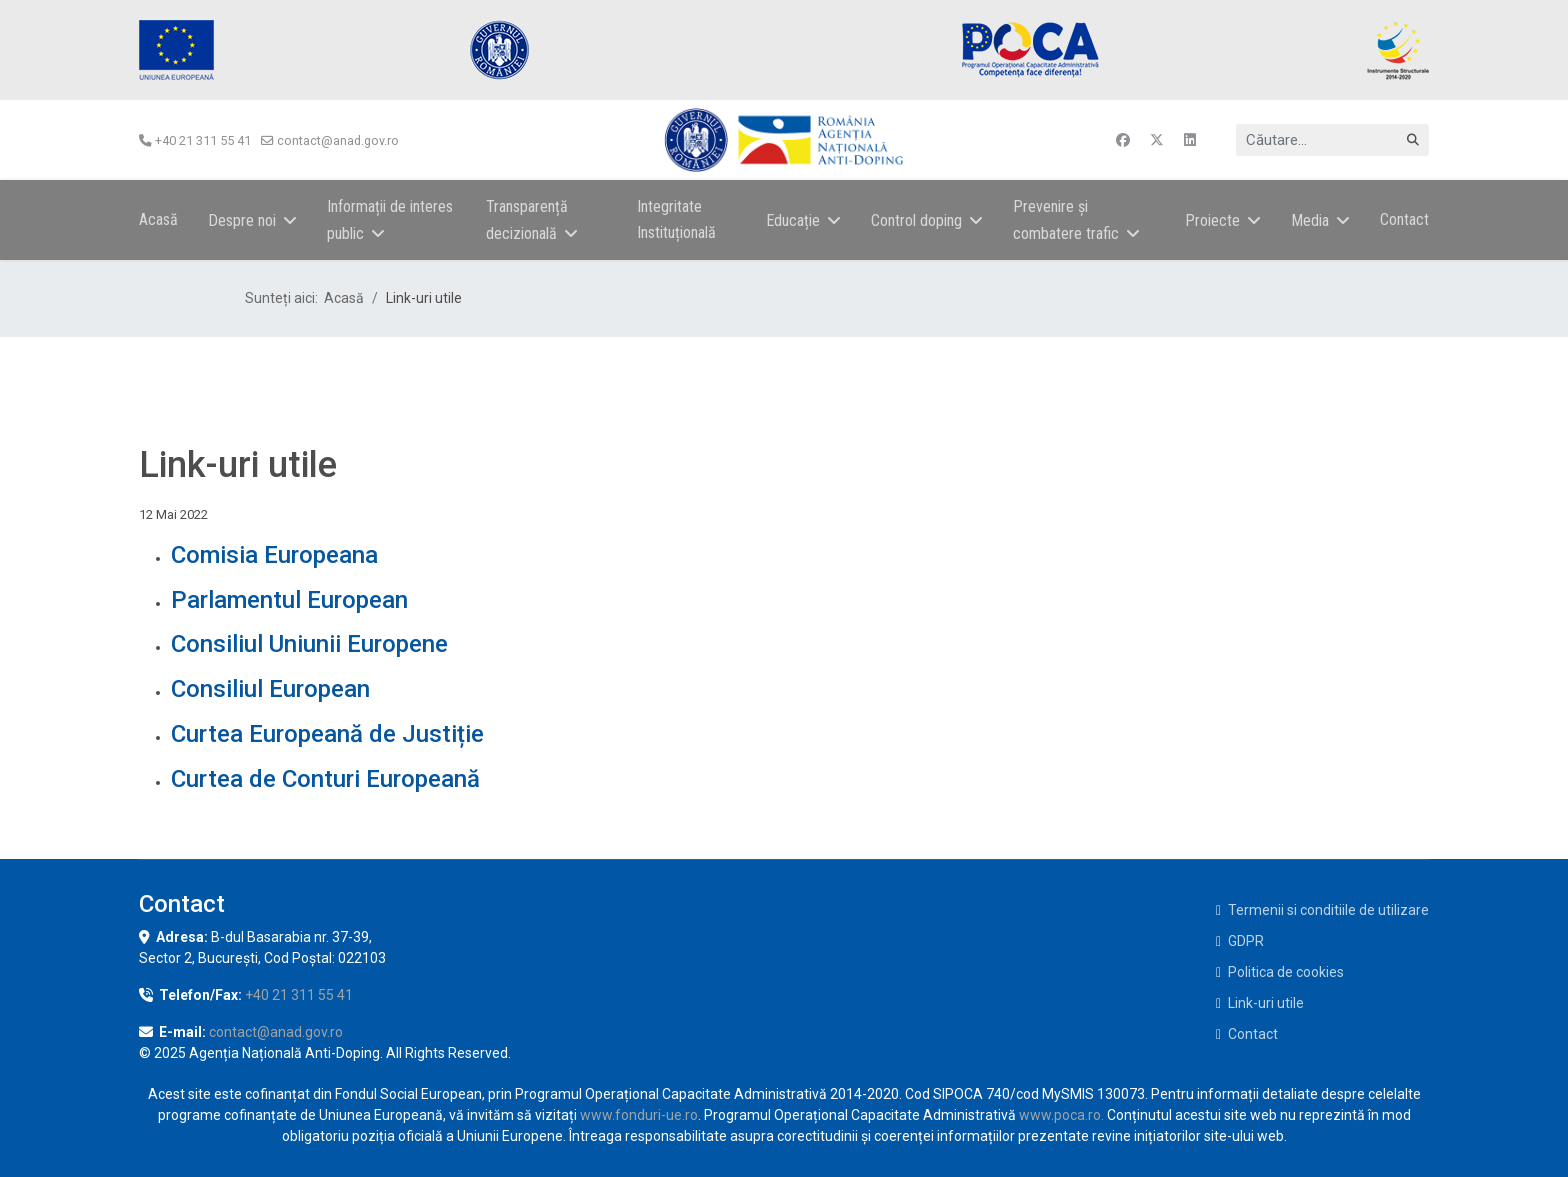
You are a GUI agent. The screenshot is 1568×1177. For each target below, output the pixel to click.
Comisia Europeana (274, 555)
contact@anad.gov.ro (338, 140)
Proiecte (1212, 220)
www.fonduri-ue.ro (639, 1115)
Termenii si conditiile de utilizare (1328, 910)
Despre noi (242, 220)
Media (1310, 220)
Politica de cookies (1286, 972)
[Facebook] (1123, 140)
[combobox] (1332, 140)
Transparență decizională (527, 220)
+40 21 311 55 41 (203, 140)
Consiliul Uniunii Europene (309, 644)
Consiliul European (270, 689)
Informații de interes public (390, 220)
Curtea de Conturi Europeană (325, 779)
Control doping (916, 220)
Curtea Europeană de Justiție (327, 734)
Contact (1404, 219)
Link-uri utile (1266, 1003)
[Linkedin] (1190, 140)
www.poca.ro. (1061, 1115)
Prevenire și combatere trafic (1066, 220)
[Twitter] (1157, 140)
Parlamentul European (289, 600)
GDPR (1246, 941)
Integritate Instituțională (676, 219)
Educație (793, 220)
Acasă (158, 219)
